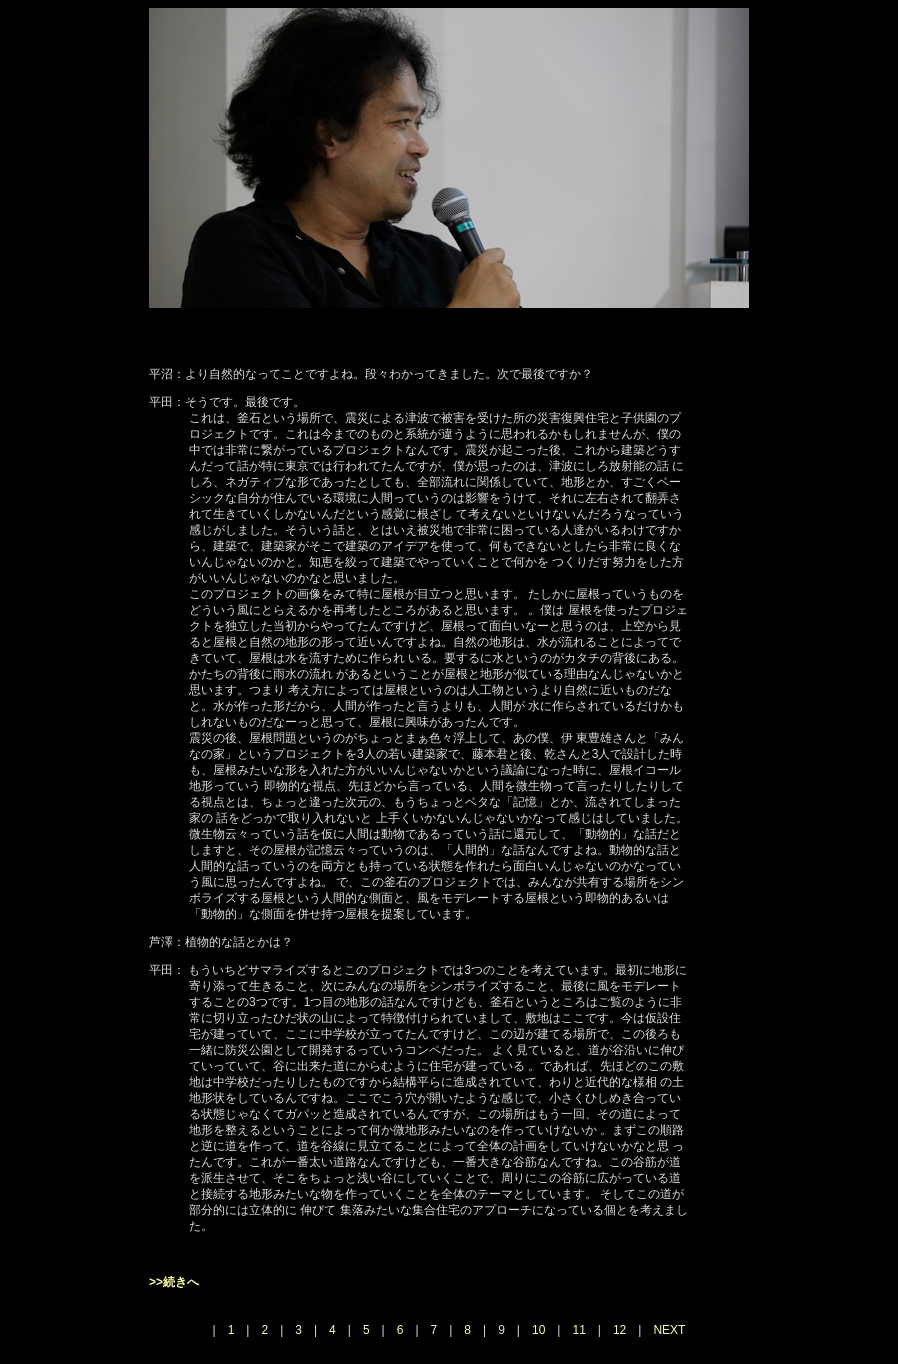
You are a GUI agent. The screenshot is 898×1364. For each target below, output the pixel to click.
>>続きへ (174, 1282)
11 (578, 1330)
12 (619, 1330)
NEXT (669, 1330)
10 (538, 1330)
